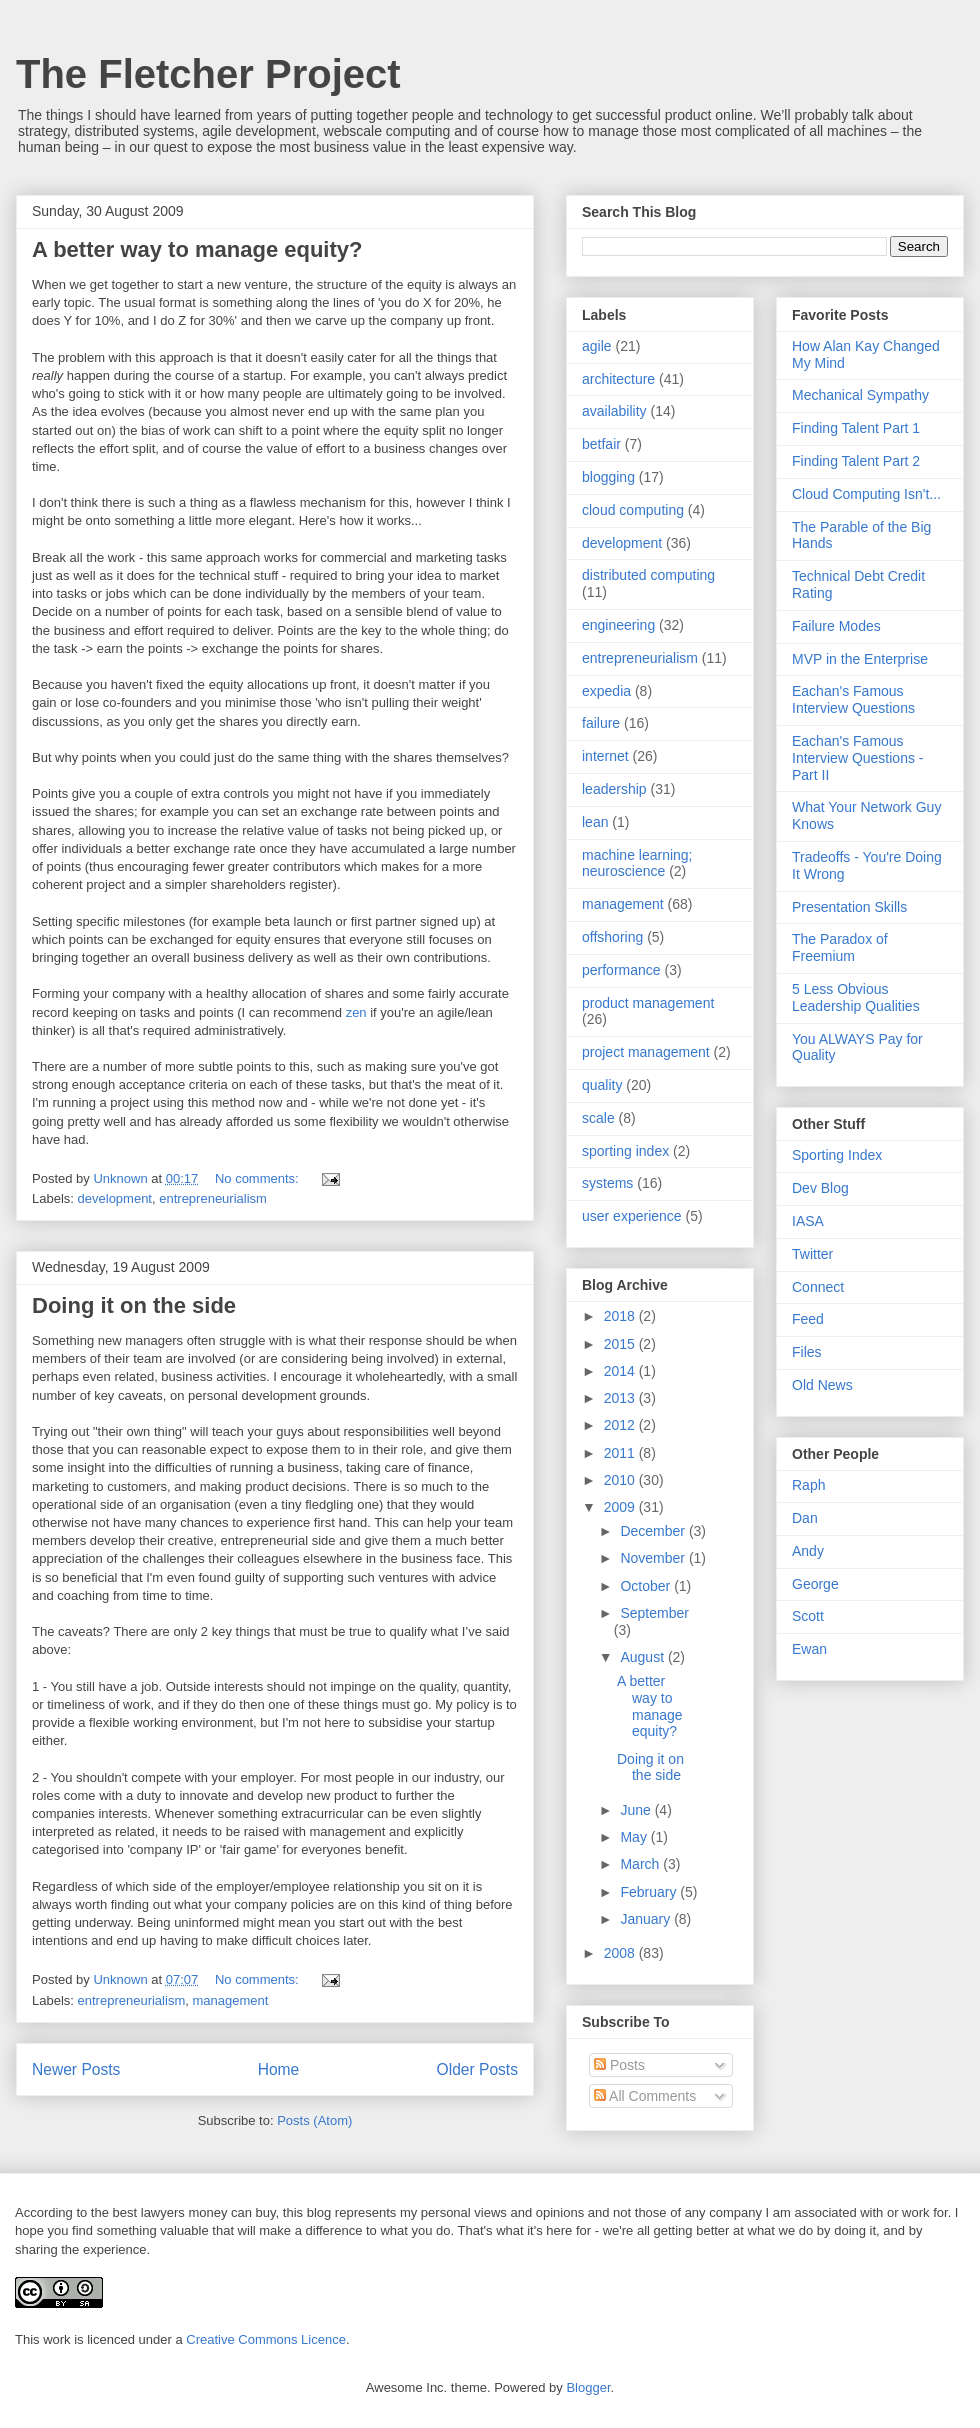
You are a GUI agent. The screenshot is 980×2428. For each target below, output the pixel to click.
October (647, 1586)
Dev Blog (820, 1188)
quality (602, 1085)
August (643, 1657)
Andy (808, 1551)
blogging (608, 477)
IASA (808, 1221)
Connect (818, 1287)
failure (601, 723)
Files (807, 1352)
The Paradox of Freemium (840, 947)
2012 (621, 1425)
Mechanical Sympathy (860, 395)
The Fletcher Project (208, 74)
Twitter (812, 1254)
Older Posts (477, 2069)
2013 (621, 1398)
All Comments (645, 2096)
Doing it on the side (134, 1305)
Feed (808, 1319)
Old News (822, 1385)
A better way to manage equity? (197, 249)
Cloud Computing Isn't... (866, 494)
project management (646, 1052)
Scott (808, 1616)
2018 (621, 1316)
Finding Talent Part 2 (856, 461)
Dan (805, 1518)
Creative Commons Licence (266, 2339)
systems (607, 1183)
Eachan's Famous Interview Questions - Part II (858, 758)
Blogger (588, 2387)
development (115, 1198)
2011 (621, 1453)
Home (279, 2069)
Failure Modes (836, 626)
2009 (621, 1507)
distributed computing (648, 575)
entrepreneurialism (213, 1198)
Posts (619, 2065)
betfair (601, 444)
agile (597, 346)
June (637, 1810)
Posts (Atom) (314, 2120)
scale (598, 1118)
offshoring (612, 937)
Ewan (809, 1649)
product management (648, 1003)
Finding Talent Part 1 (856, 428)
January (647, 1919)
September (654, 1613)
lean (595, 822)
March (641, 1864)
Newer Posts (76, 2069)
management (230, 2000)
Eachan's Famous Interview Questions (853, 699)
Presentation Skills (849, 907)
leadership (614, 789)
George (815, 1584)
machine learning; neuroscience (637, 863)
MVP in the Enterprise (860, 659)
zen (356, 1012)
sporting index (625, 1151)
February (650, 1892)
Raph (808, 1485)
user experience (632, 1216)
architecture (618, 379)
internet (605, 756)
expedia (606, 691)
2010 (621, 1480)
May (635, 1837)
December (654, 1531)
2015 (621, 1344)
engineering (618, 625)
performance (621, 970)
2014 (621, 1371)
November (654, 1558)
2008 (621, 1953)
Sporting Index (837, 1155)
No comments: (258, 1178)
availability (614, 411)
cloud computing (633, 510)
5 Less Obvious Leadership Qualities (856, 997)
